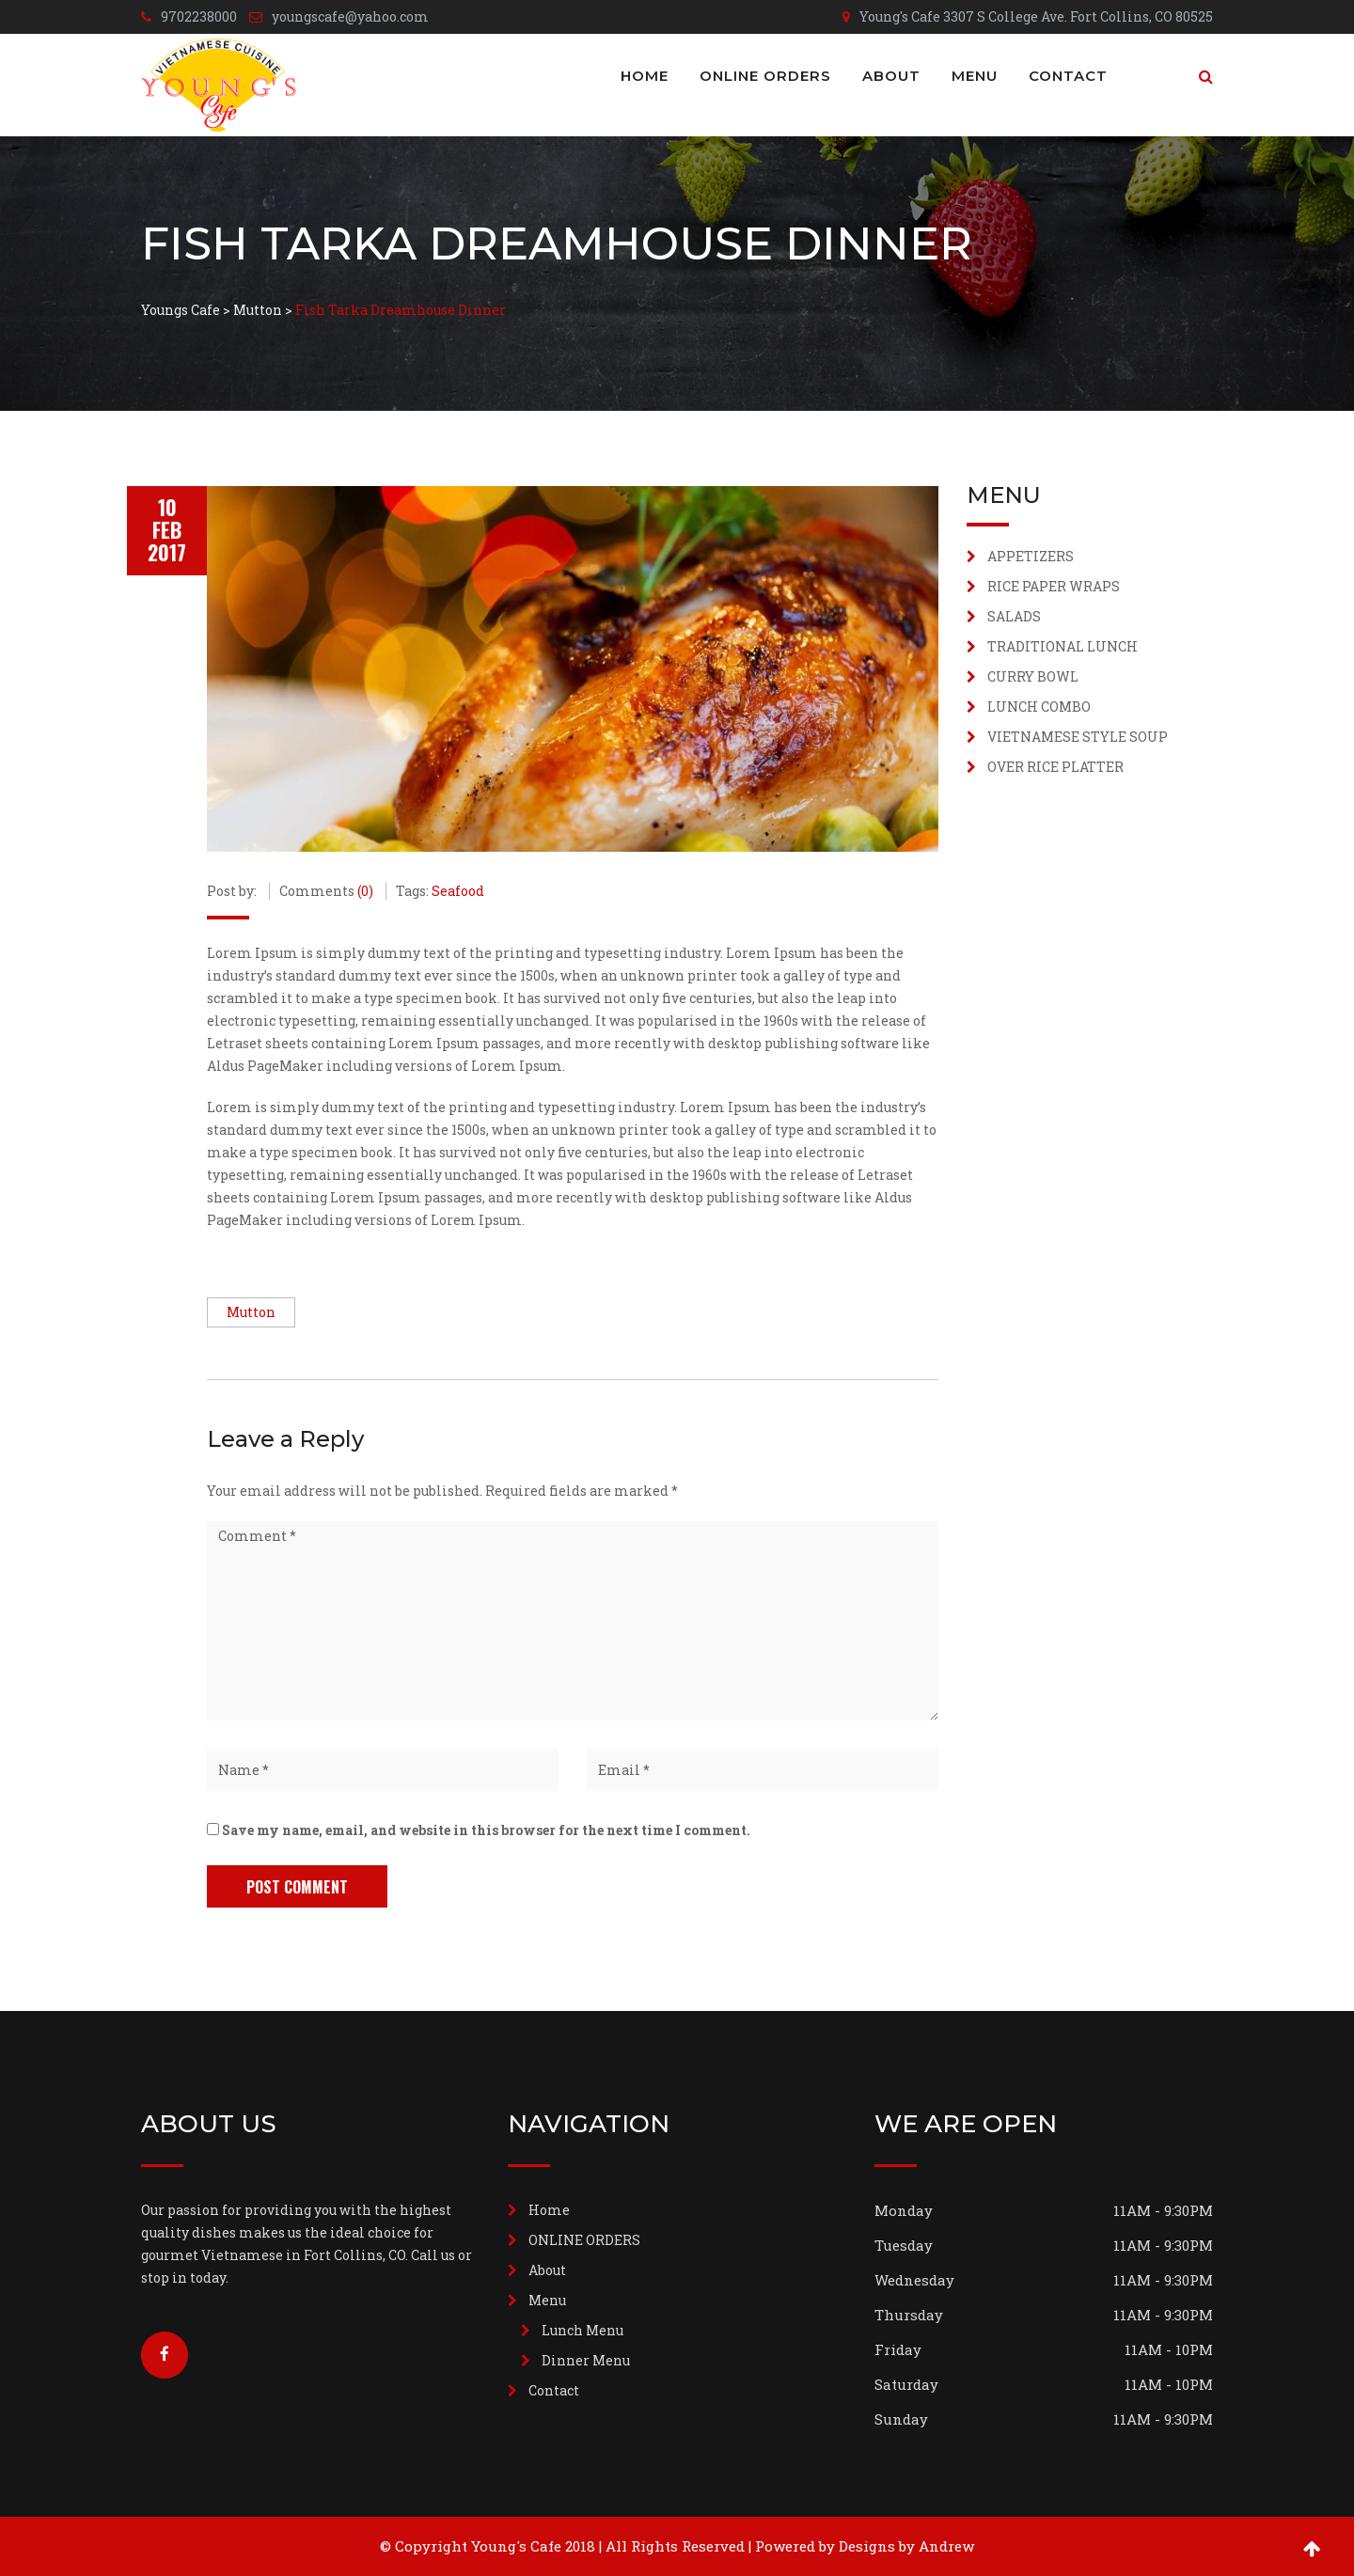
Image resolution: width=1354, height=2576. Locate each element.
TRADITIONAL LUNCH (1062, 646)
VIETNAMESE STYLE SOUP (1077, 737)
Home (645, 76)
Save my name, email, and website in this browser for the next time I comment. (486, 1830)
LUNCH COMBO (1039, 706)
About (891, 76)
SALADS (1014, 616)
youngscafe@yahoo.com (350, 16)
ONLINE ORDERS (765, 76)
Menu (975, 76)
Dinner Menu (586, 2360)
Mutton (251, 1312)
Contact (1068, 76)
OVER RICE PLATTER (1055, 767)
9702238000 (199, 16)
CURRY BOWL (1032, 676)
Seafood (458, 891)
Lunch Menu (582, 2330)
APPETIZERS (1030, 556)
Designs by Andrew (906, 2546)
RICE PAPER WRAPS (1053, 586)
